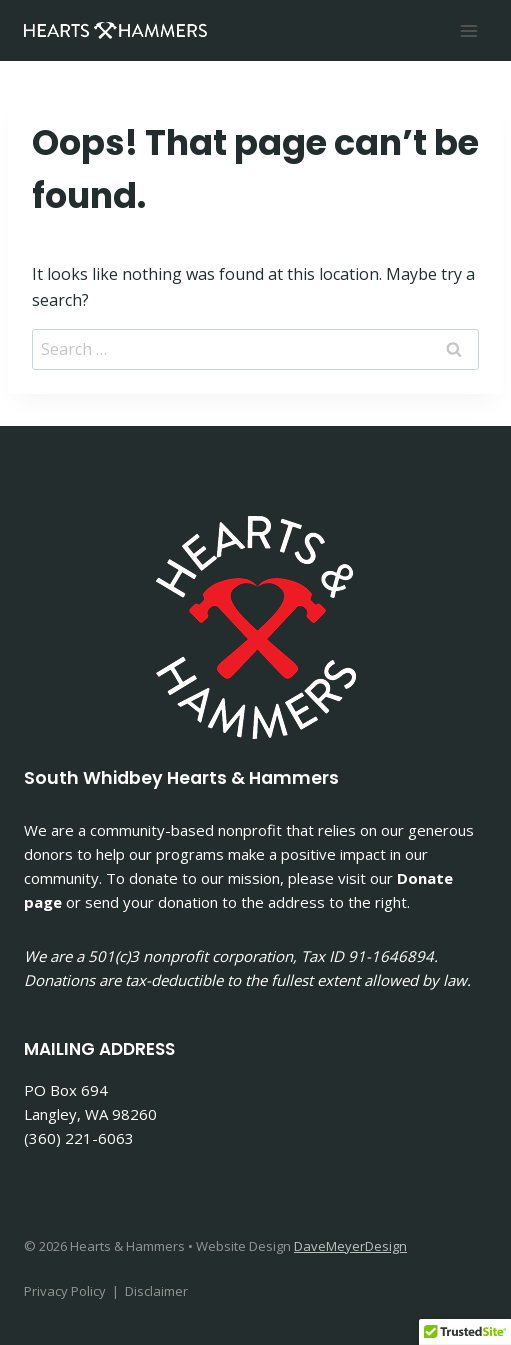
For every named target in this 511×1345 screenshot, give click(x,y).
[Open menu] (468, 30)
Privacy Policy (65, 1291)
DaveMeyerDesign (350, 1246)
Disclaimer (156, 1291)
